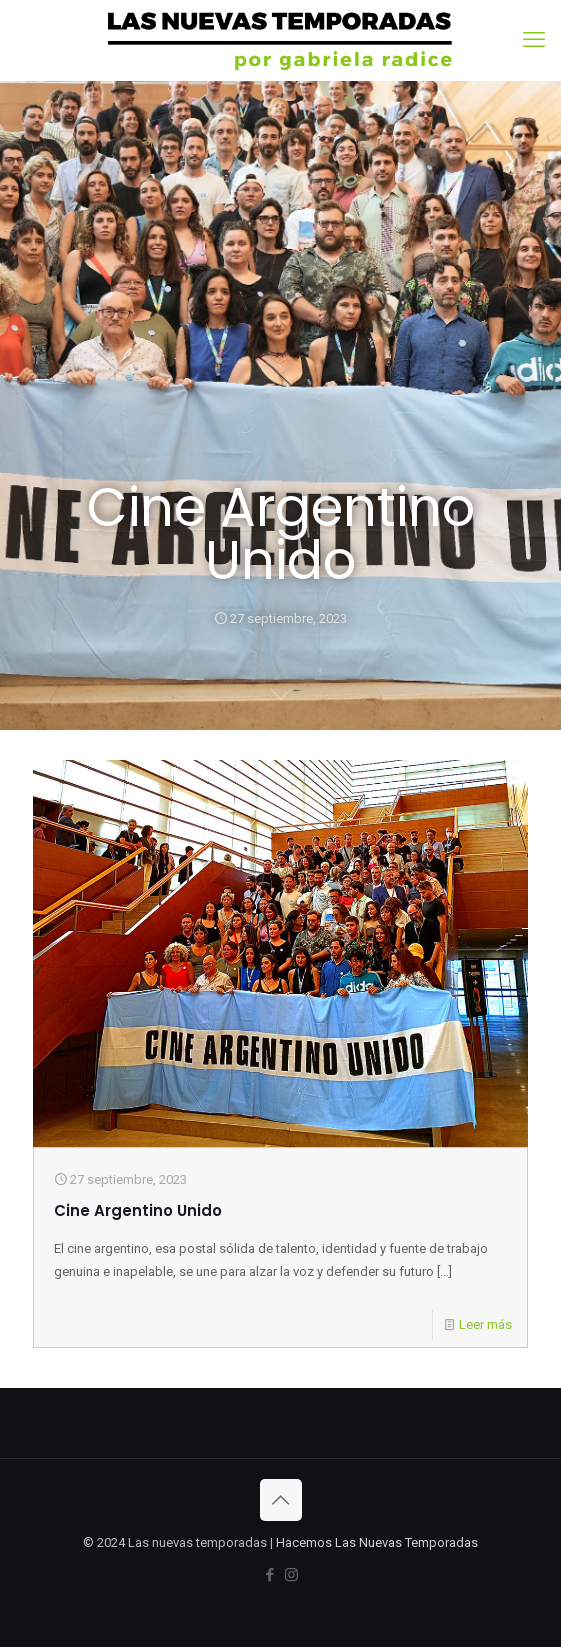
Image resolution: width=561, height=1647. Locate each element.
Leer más (485, 1324)
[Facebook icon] (270, 1575)
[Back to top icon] (281, 1500)
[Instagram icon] (291, 1575)
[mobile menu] (534, 40)
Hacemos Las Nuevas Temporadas (377, 1542)
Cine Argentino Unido (138, 1210)
